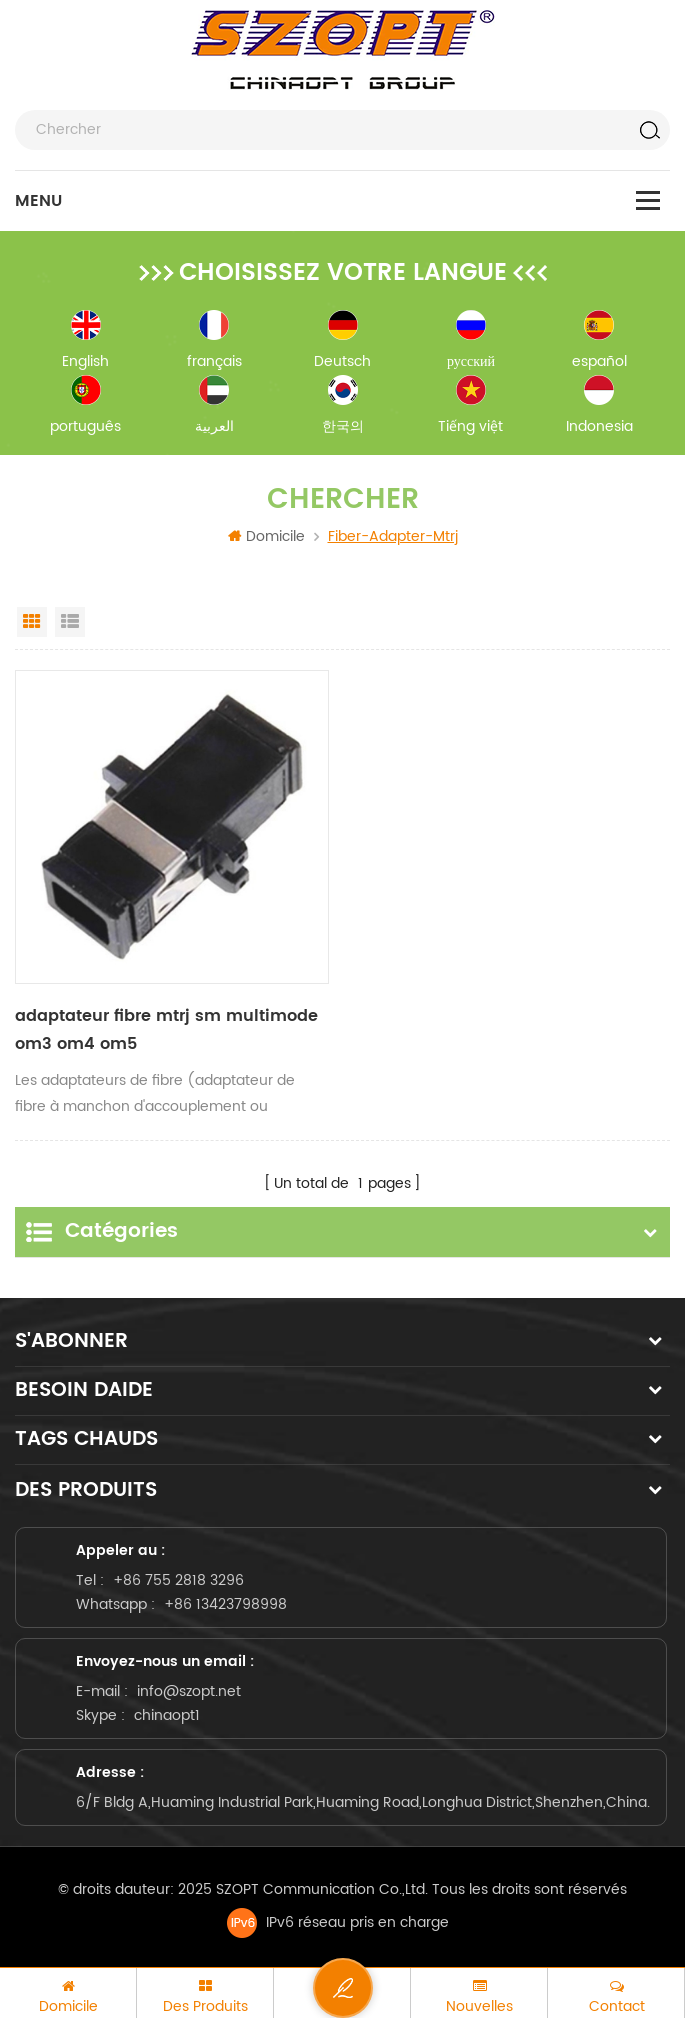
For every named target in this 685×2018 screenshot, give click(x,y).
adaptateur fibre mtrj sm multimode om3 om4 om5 (166, 1030)
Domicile (266, 536)
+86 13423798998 (225, 1604)
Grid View (32, 622)
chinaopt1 (167, 1715)
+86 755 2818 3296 (178, 1580)
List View (70, 622)
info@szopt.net (189, 1691)
